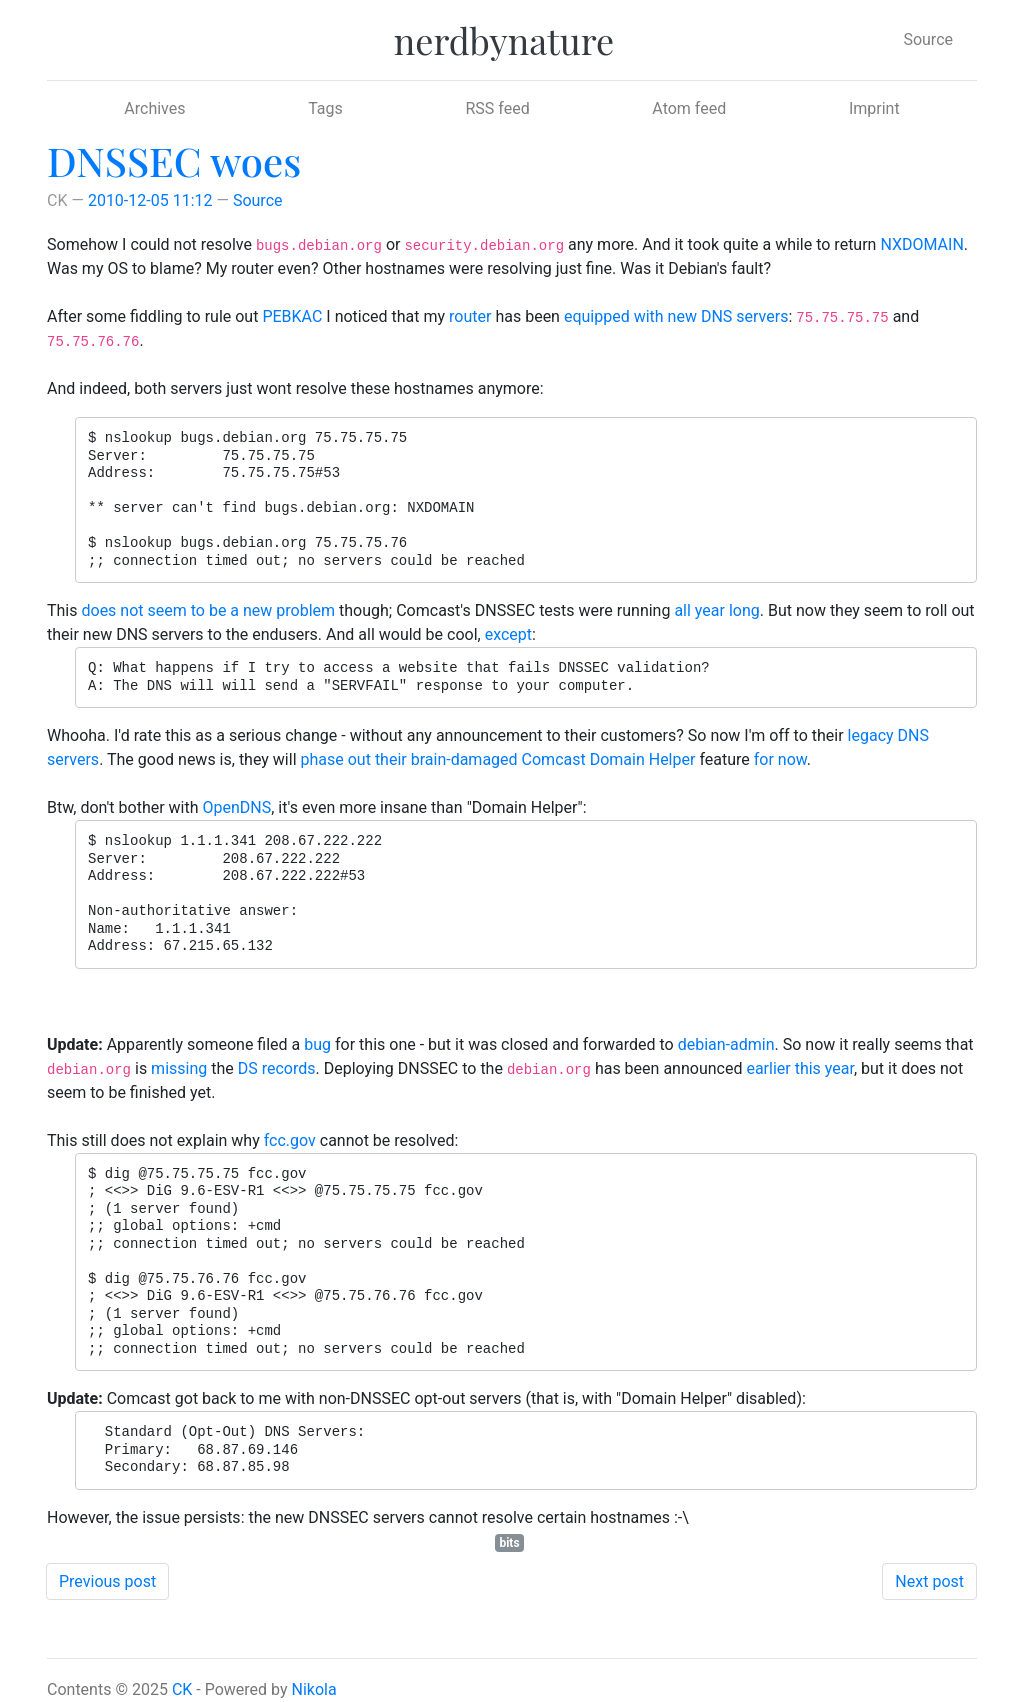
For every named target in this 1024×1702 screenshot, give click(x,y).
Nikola (314, 1689)
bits (509, 1543)
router (470, 316)
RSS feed (497, 108)
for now (780, 759)
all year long (716, 610)
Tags (325, 108)
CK (182, 1689)
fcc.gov (290, 1140)
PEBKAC (292, 316)
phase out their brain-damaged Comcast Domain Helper (498, 759)
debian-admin (726, 1044)
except (508, 634)
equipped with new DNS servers (676, 316)
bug (317, 1044)
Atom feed (689, 108)
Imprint (874, 108)
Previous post (107, 1581)
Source (928, 39)
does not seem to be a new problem (208, 610)
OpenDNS (237, 807)
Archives (154, 108)
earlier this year (800, 1068)
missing (179, 1068)
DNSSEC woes (174, 160)
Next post (929, 1581)
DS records (277, 1068)
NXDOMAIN (921, 244)
